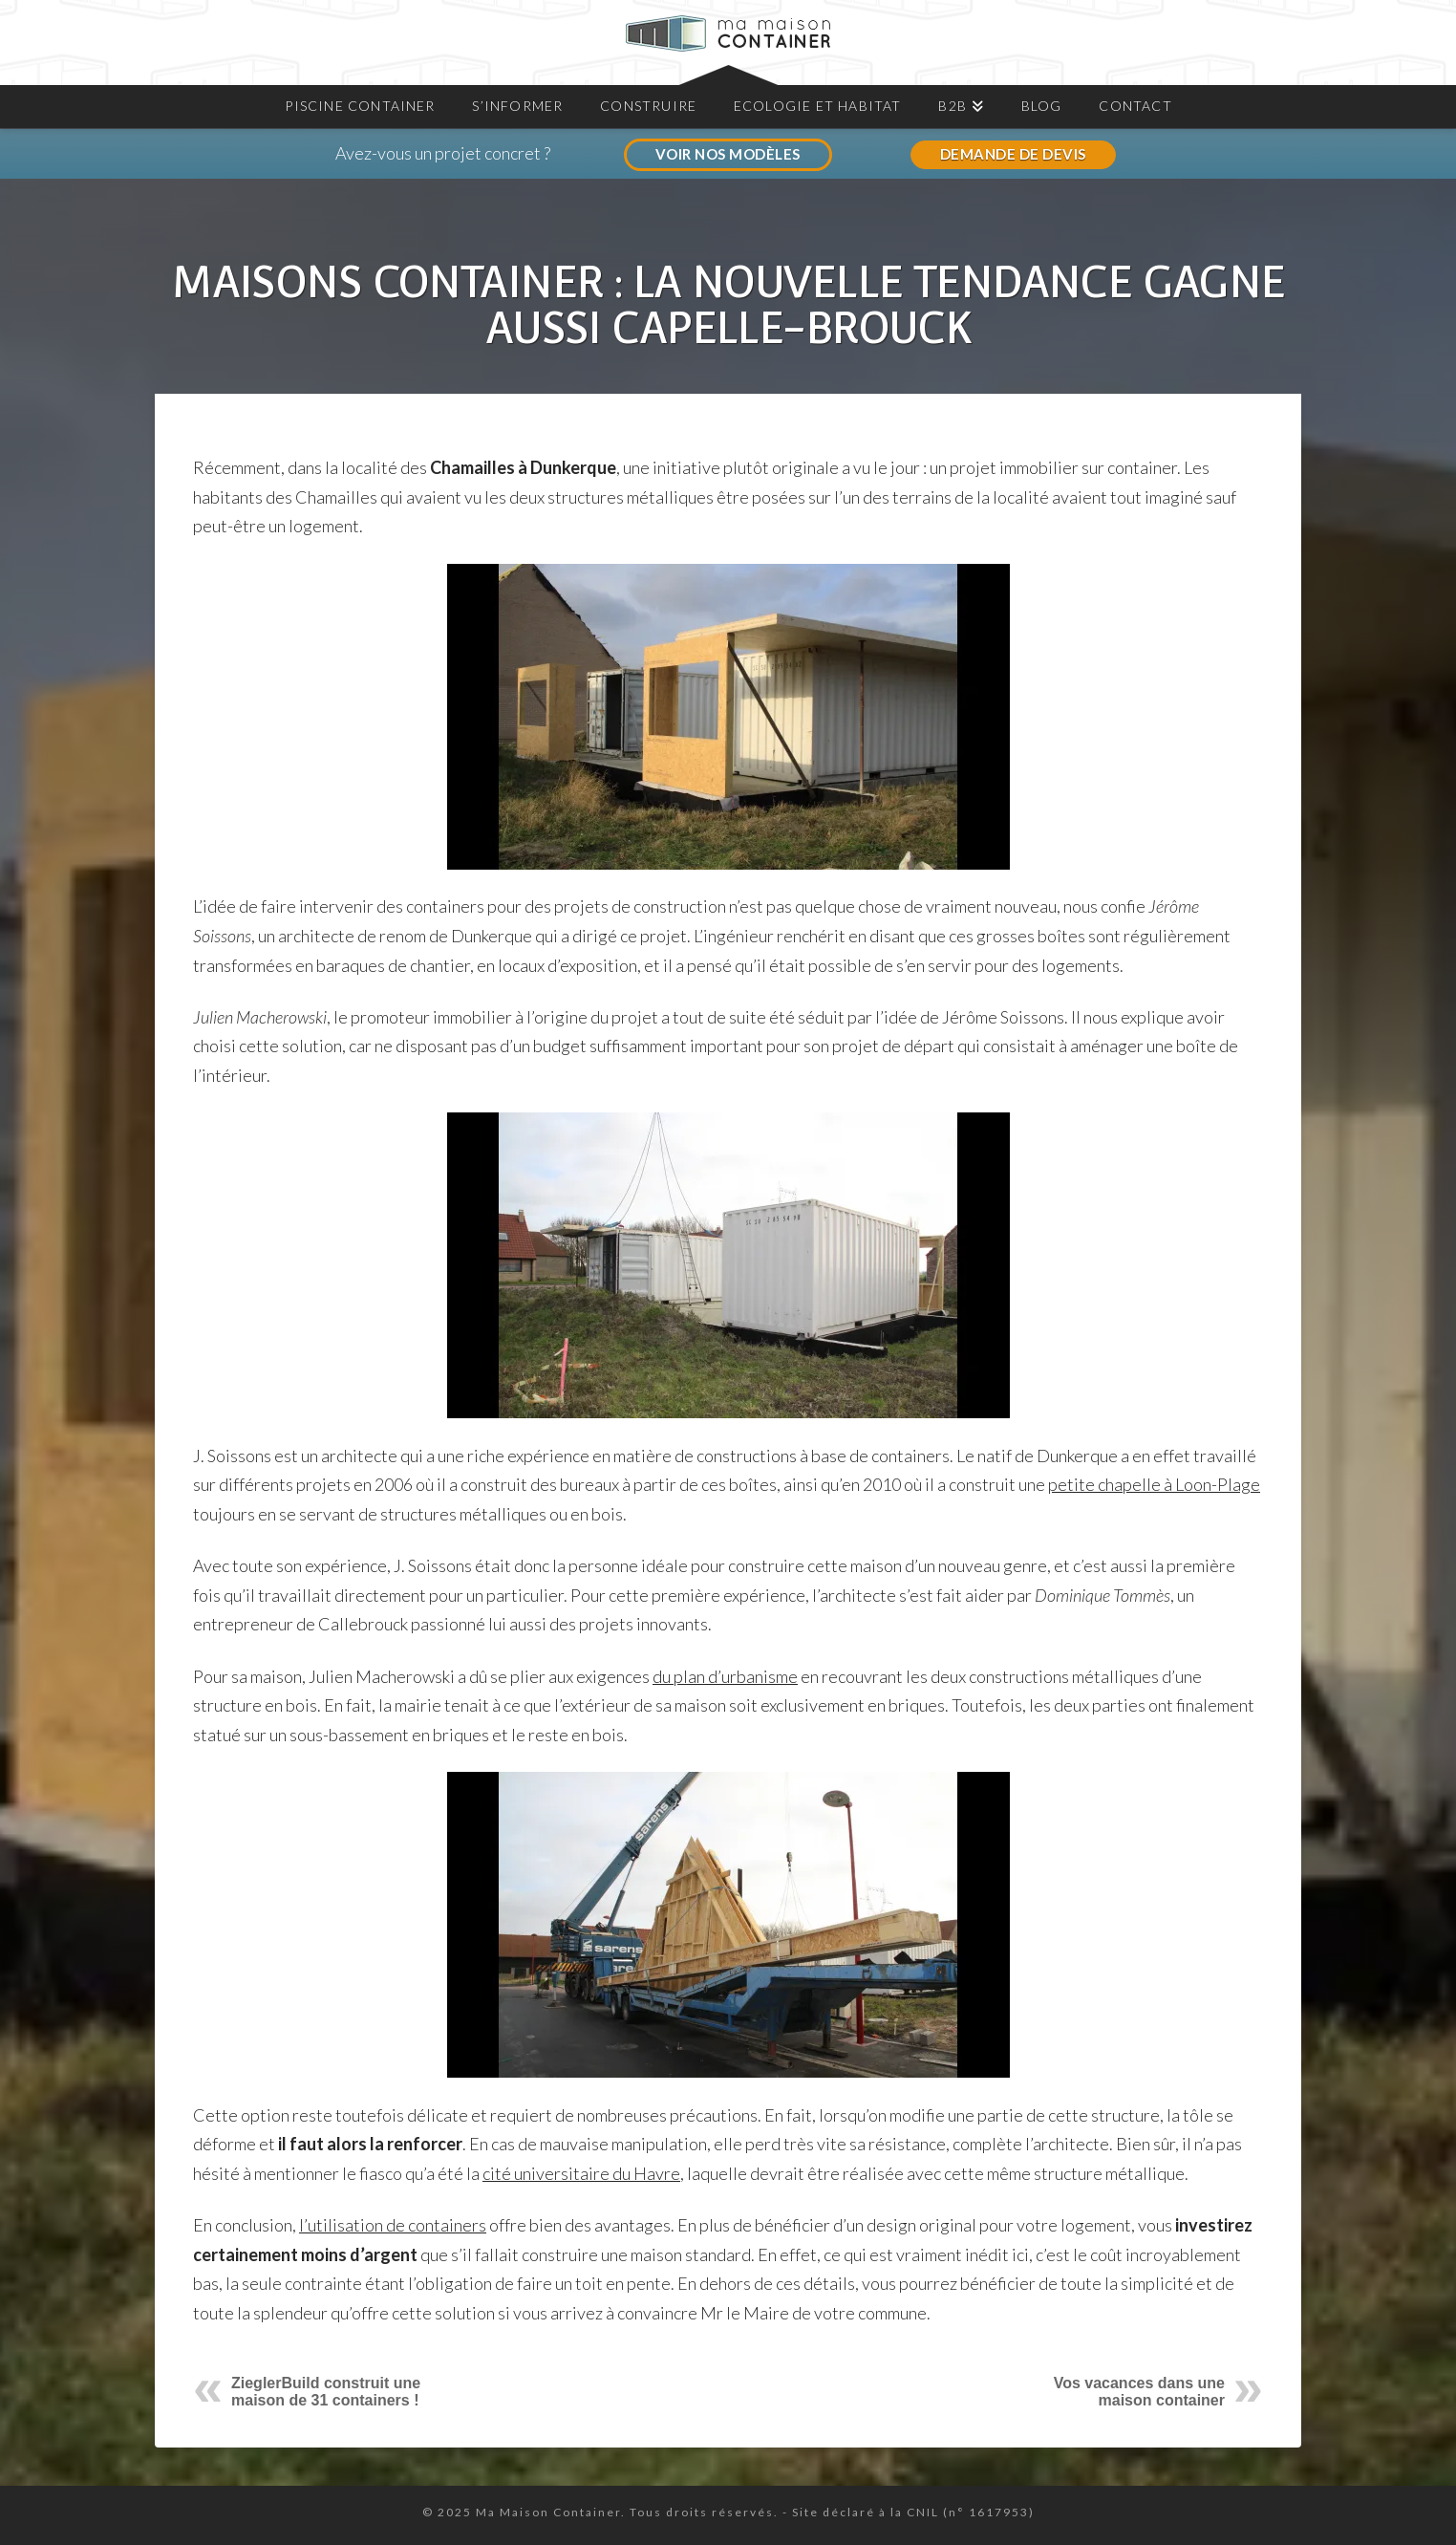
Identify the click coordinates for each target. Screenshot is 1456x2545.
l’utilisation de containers (392, 2224)
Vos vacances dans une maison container (1139, 2391)
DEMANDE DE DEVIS (1013, 153)
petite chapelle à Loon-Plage (1154, 1484)
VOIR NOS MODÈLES (728, 153)
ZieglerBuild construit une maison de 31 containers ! (325, 2391)
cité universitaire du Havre (581, 2173)
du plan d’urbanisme (725, 1676)
